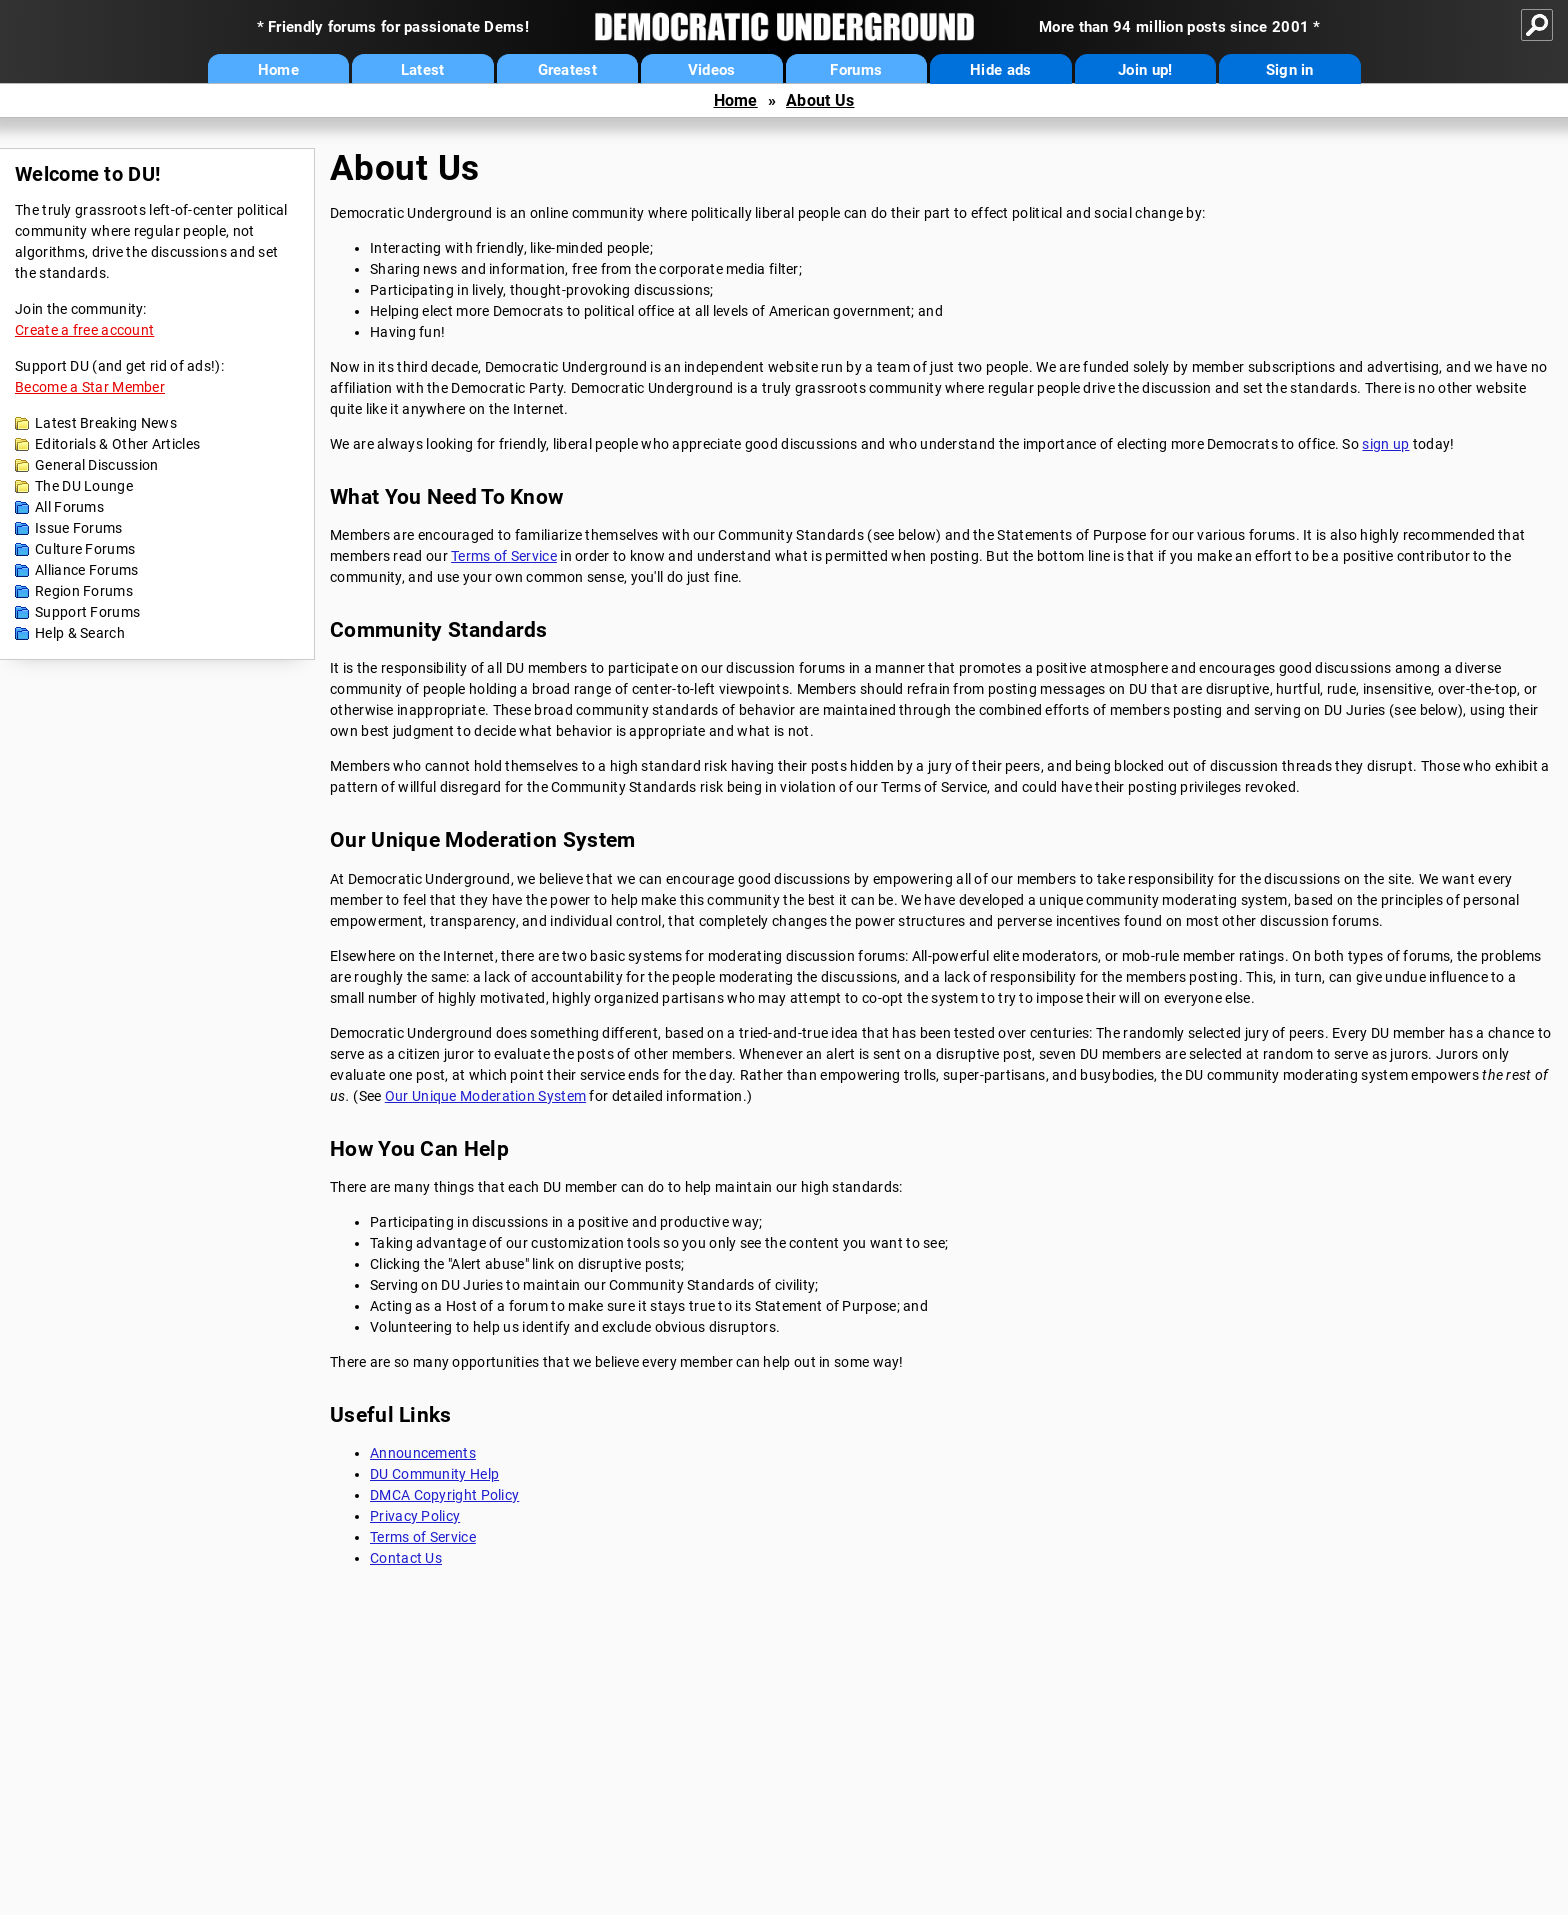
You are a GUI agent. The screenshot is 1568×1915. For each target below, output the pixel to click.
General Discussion (96, 465)
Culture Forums (85, 549)
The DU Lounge (84, 486)
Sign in (1290, 70)
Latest (423, 70)
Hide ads (1000, 70)
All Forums (69, 507)
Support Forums (87, 612)
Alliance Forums (87, 570)
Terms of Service (504, 556)
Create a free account (84, 330)
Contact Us (406, 1558)
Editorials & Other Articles (117, 444)
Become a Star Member (90, 387)
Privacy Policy (415, 1516)
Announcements (423, 1453)
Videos (712, 70)
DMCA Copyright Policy (444, 1495)
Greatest (567, 70)
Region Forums (84, 591)
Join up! (1145, 70)
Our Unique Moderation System (485, 1096)
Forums (856, 70)
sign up (1385, 444)
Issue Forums (79, 528)
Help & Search (80, 633)
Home (278, 70)
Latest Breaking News (106, 423)
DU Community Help (434, 1474)
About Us (820, 100)
